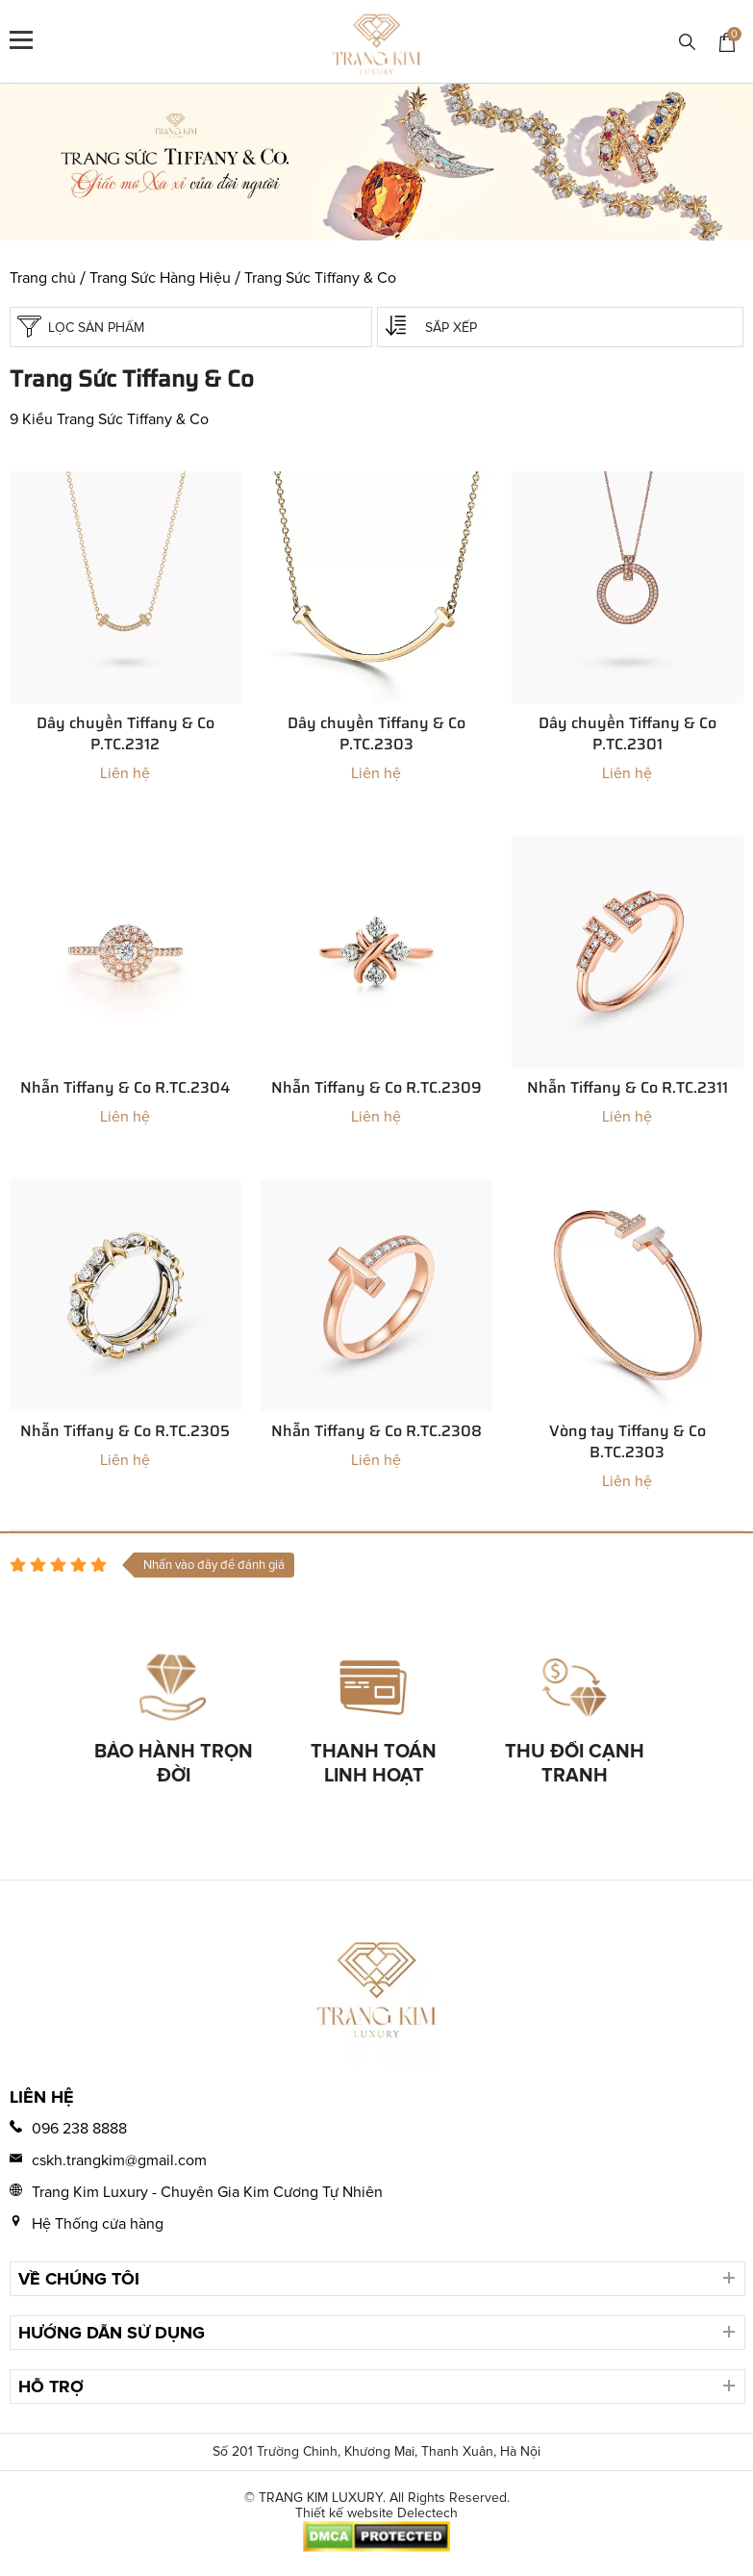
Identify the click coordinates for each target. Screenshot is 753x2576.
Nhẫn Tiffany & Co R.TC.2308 (376, 1431)
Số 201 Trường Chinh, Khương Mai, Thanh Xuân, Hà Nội (376, 2451)
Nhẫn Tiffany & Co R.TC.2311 (627, 1088)
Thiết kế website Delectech (376, 2513)
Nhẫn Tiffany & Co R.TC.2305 (125, 1431)
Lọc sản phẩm (80, 327)
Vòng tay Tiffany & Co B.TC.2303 (627, 1442)
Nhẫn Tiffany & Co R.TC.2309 (376, 1088)
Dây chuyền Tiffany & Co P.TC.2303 (376, 734)
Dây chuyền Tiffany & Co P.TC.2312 (125, 734)
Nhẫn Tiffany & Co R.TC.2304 (125, 1088)
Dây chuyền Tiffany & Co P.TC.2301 (627, 734)
